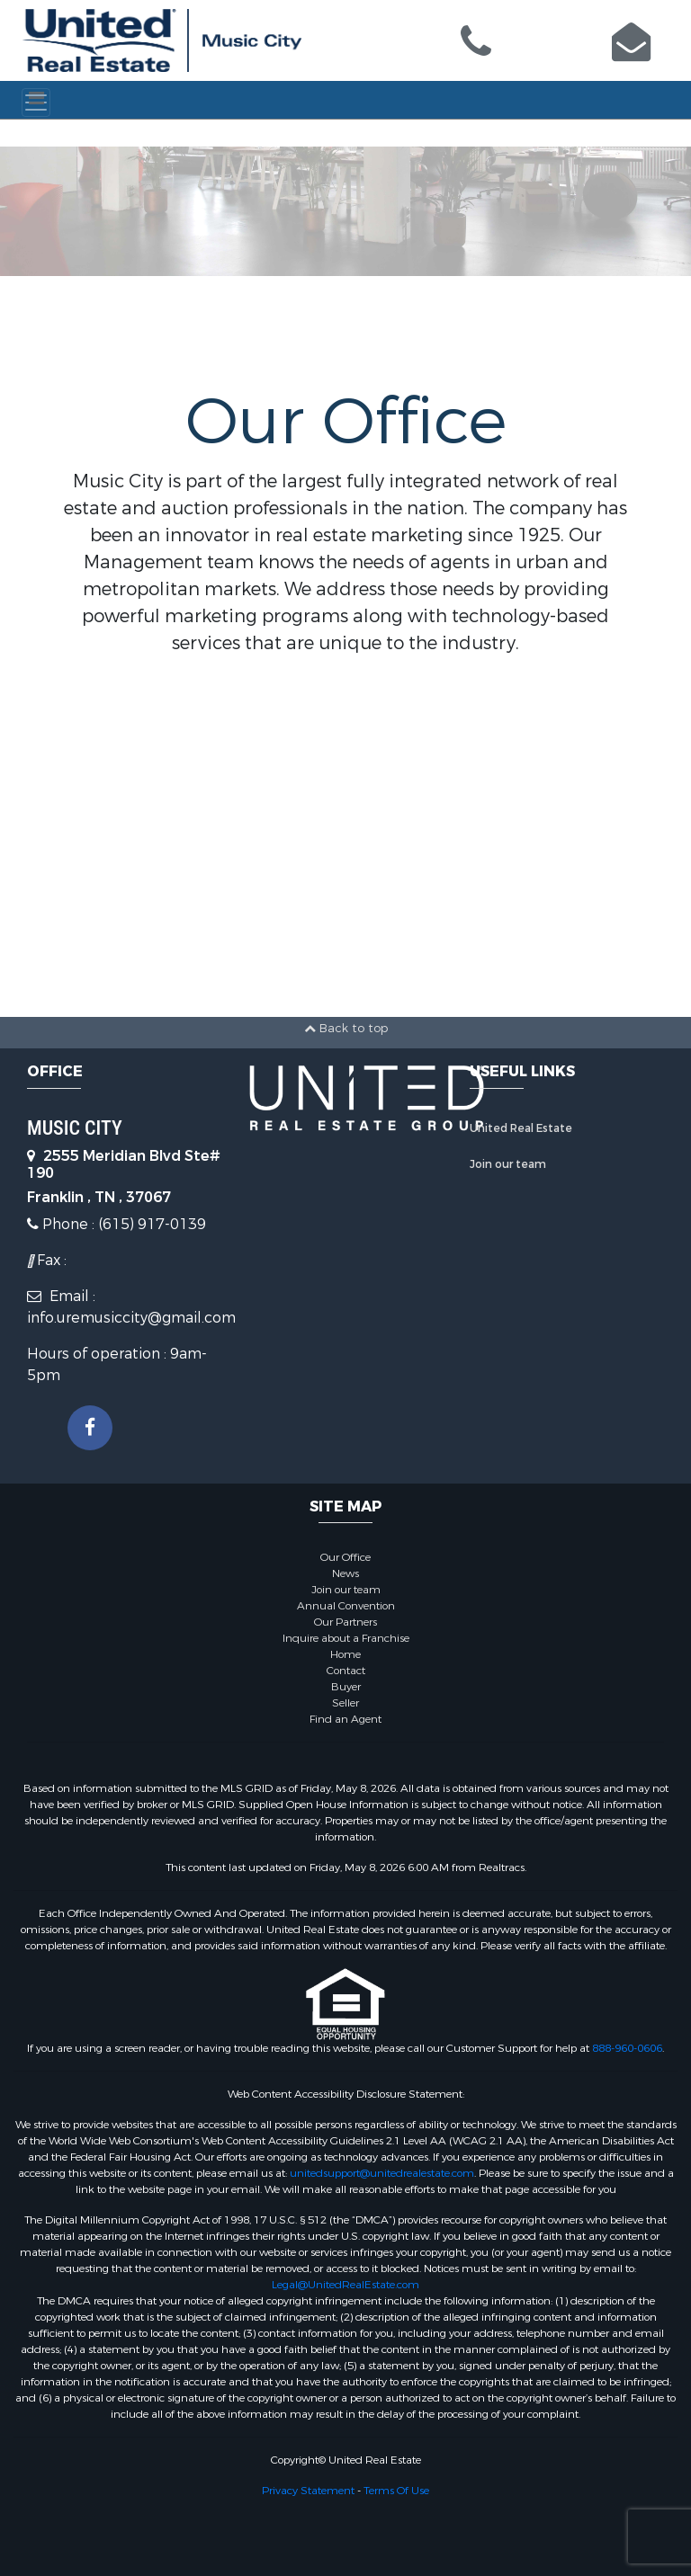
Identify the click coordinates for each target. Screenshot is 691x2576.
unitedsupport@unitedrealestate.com (382, 2173)
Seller (345, 1703)
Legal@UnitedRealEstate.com (345, 2284)
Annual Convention (346, 1606)
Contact (346, 1670)
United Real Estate (521, 1128)
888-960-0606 (627, 2048)
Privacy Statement (308, 2490)
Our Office (345, 1557)
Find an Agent (345, 1719)
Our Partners (345, 1622)
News (345, 1573)
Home (345, 1654)
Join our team (508, 1164)
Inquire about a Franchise (346, 1638)
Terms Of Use (396, 2490)
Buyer (346, 1687)
